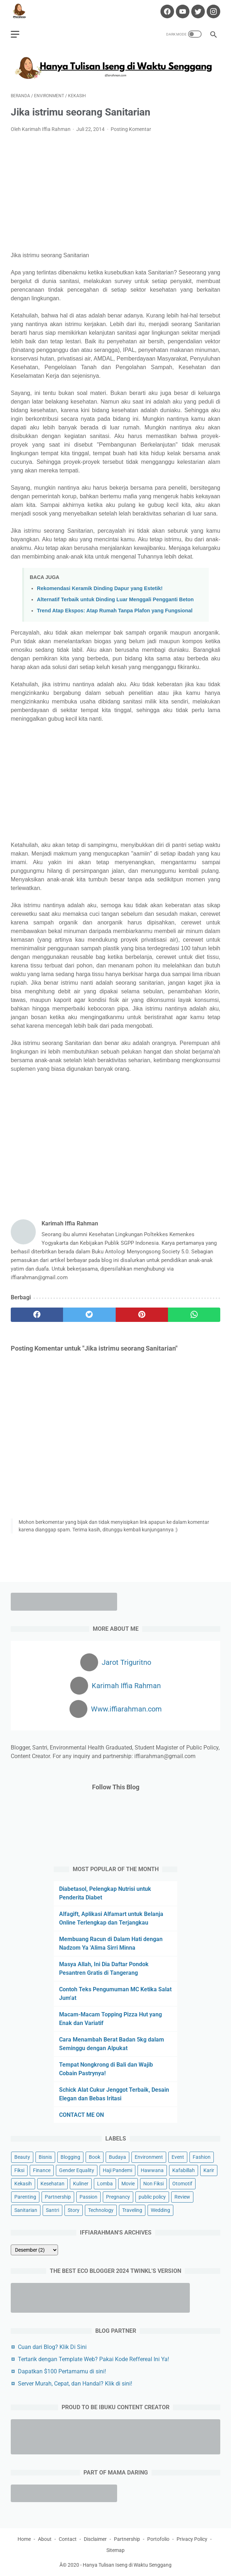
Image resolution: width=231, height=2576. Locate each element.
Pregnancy (118, 2197)
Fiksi (19, 2170)
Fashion (202, 2157)
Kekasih (23, 2183)
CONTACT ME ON (81, 2114)
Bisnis (45, 2157)
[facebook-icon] (166, 11)
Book (94, 2157)
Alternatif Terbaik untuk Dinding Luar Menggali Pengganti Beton (115, 599)
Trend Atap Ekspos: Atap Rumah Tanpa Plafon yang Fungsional (114, 610)
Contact (68, 2539)
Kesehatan (52, 2183)
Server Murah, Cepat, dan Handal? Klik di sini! (75, 2383)
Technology (101, 2210)
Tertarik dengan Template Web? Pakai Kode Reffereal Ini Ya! (93, 2359)
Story (74, 2210)
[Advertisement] (115, 192)
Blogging (70, 2157)
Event (178, 2157)
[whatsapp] (194, 1315)
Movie (128, 2183)
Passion (88, 2197)
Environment (149, 2157)
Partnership (58, 2197)
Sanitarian (25, 2210)
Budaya (117, 2157)
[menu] (15, 34)
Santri (52, 2210)
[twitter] (89, 1315)
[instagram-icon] (212, 11)
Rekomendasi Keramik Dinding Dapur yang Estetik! (100, 588)
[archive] (34, 2250)
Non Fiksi (153, 2183)
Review (182, 2197)
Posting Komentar (131, 129)
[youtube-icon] (181, 11)
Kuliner (80, 2183)
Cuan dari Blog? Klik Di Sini (52, 2347)
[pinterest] (142, 1315)
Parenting (25, 2197)
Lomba (105, 2183)
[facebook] (37, 1315)
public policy (152, 2197)
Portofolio (158, 2539)
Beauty (22, 2157)
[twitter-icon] (197, 11)
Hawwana (152, 2170)
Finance (41, 2170)
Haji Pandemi (117, 2170)
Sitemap (115, 2550)
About (45, 2539)
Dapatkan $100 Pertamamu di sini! (62, 2371)
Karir (208, 2170)
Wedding (160, 2210)
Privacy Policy (192, 2539)
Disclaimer (95, 2539)
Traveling (132, 2210)
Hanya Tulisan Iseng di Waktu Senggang (127, 2565)
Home (24, 2539)
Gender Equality (76, 2170)
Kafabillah (183, 2170)
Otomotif (182, 2183)
